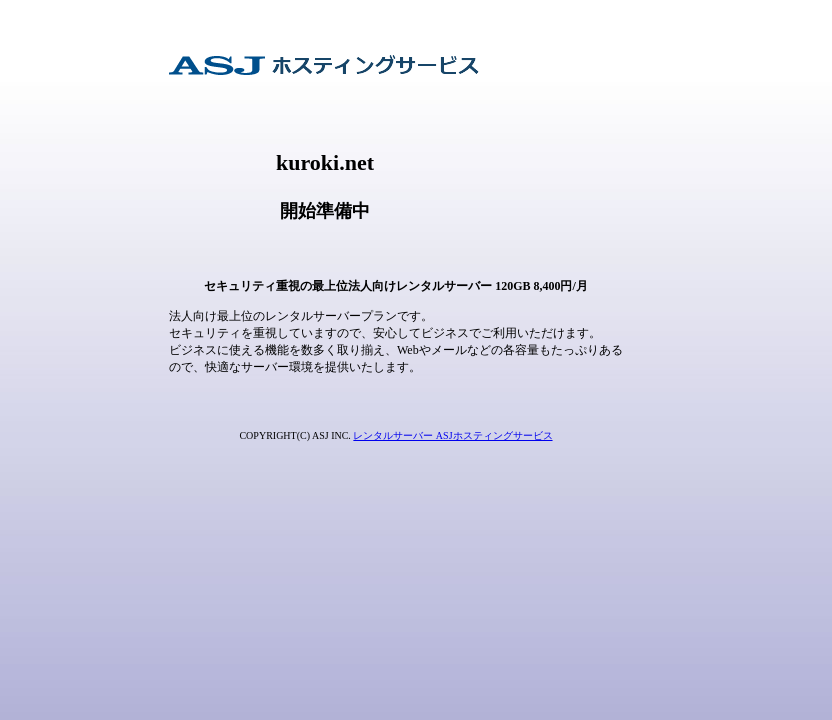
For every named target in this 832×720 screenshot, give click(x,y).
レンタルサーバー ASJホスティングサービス (452, 435)
